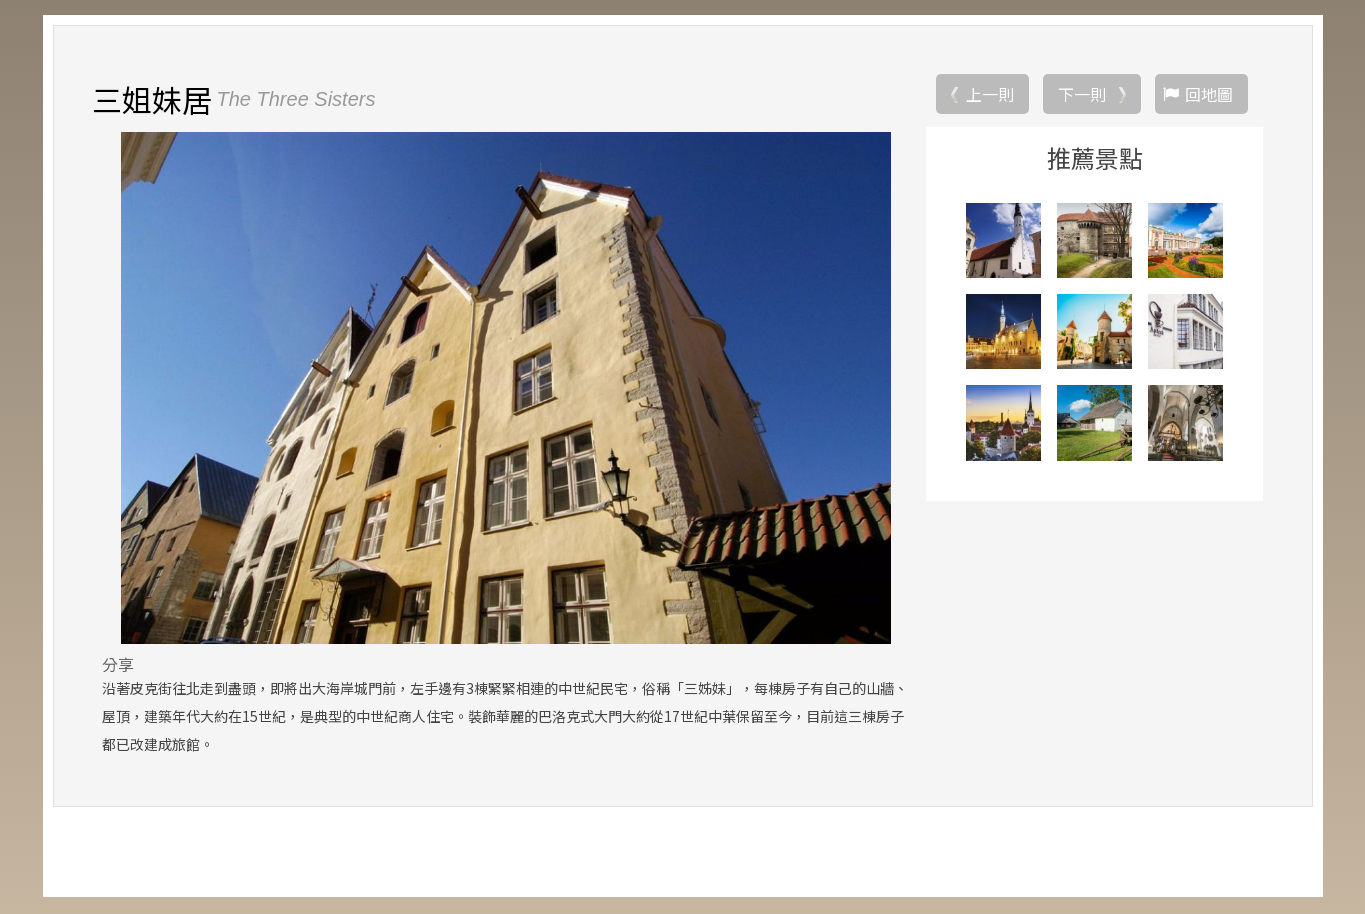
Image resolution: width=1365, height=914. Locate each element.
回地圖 (1209, 95)
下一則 (1082, 95)
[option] (506, 389)
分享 (118, 665)
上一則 (990, 95)
